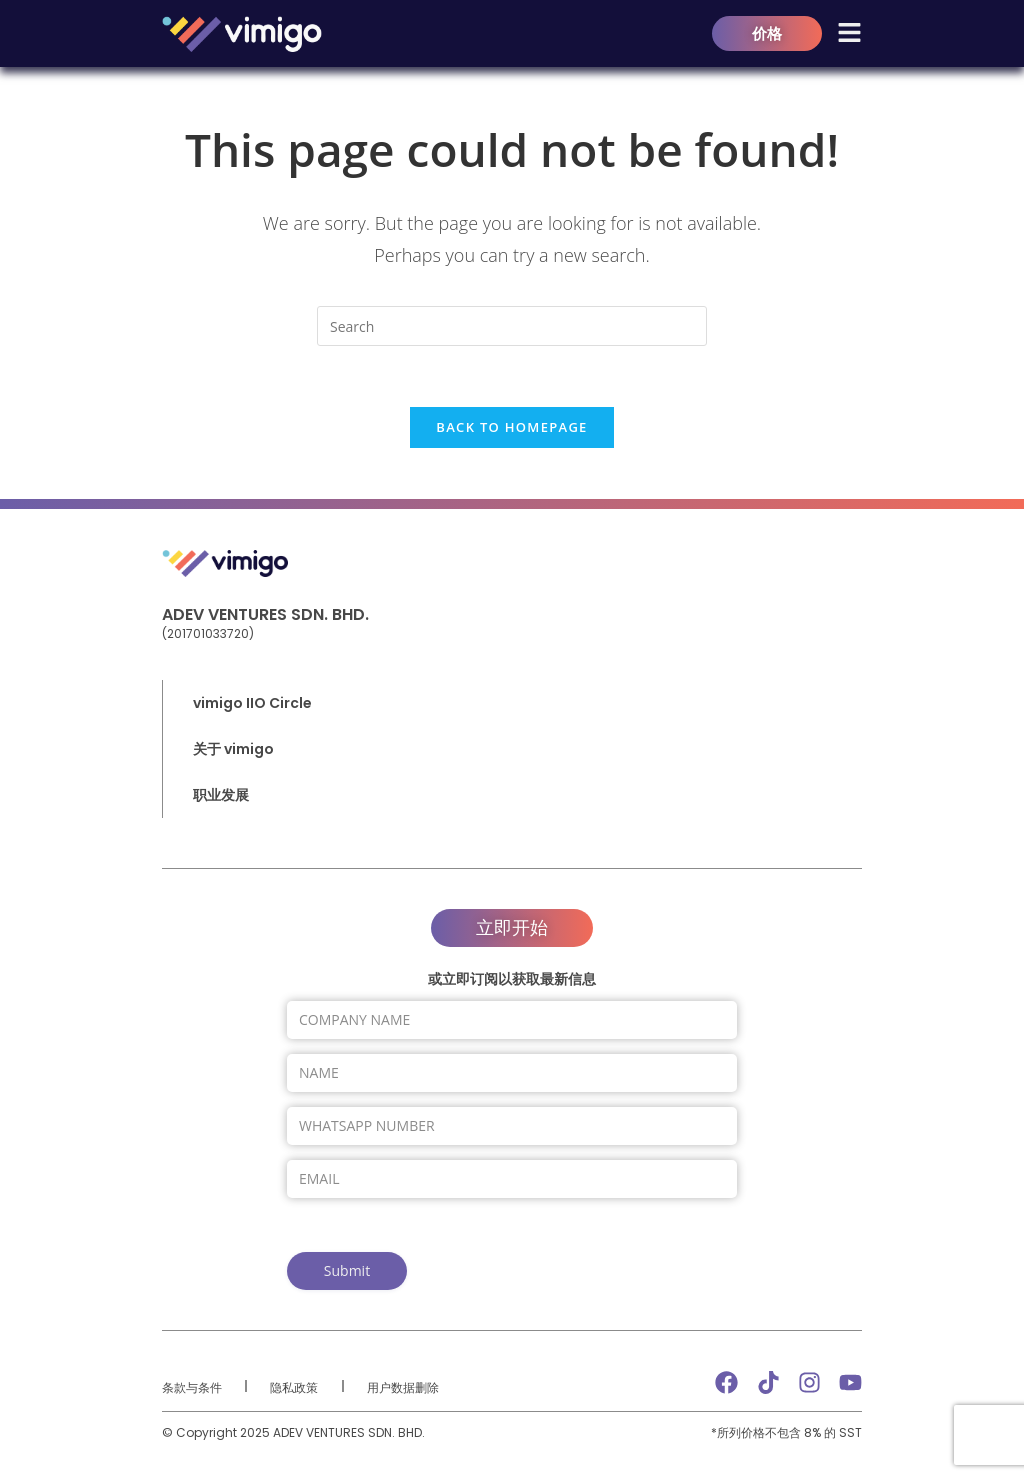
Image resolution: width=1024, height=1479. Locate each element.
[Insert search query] (512, 326)
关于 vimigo (238, 749)
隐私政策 (294, 1387)
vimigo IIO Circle (252, 703)
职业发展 (221, 795)
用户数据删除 (403, 1387)
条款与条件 (192, 1387)
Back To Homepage (511, 427)
